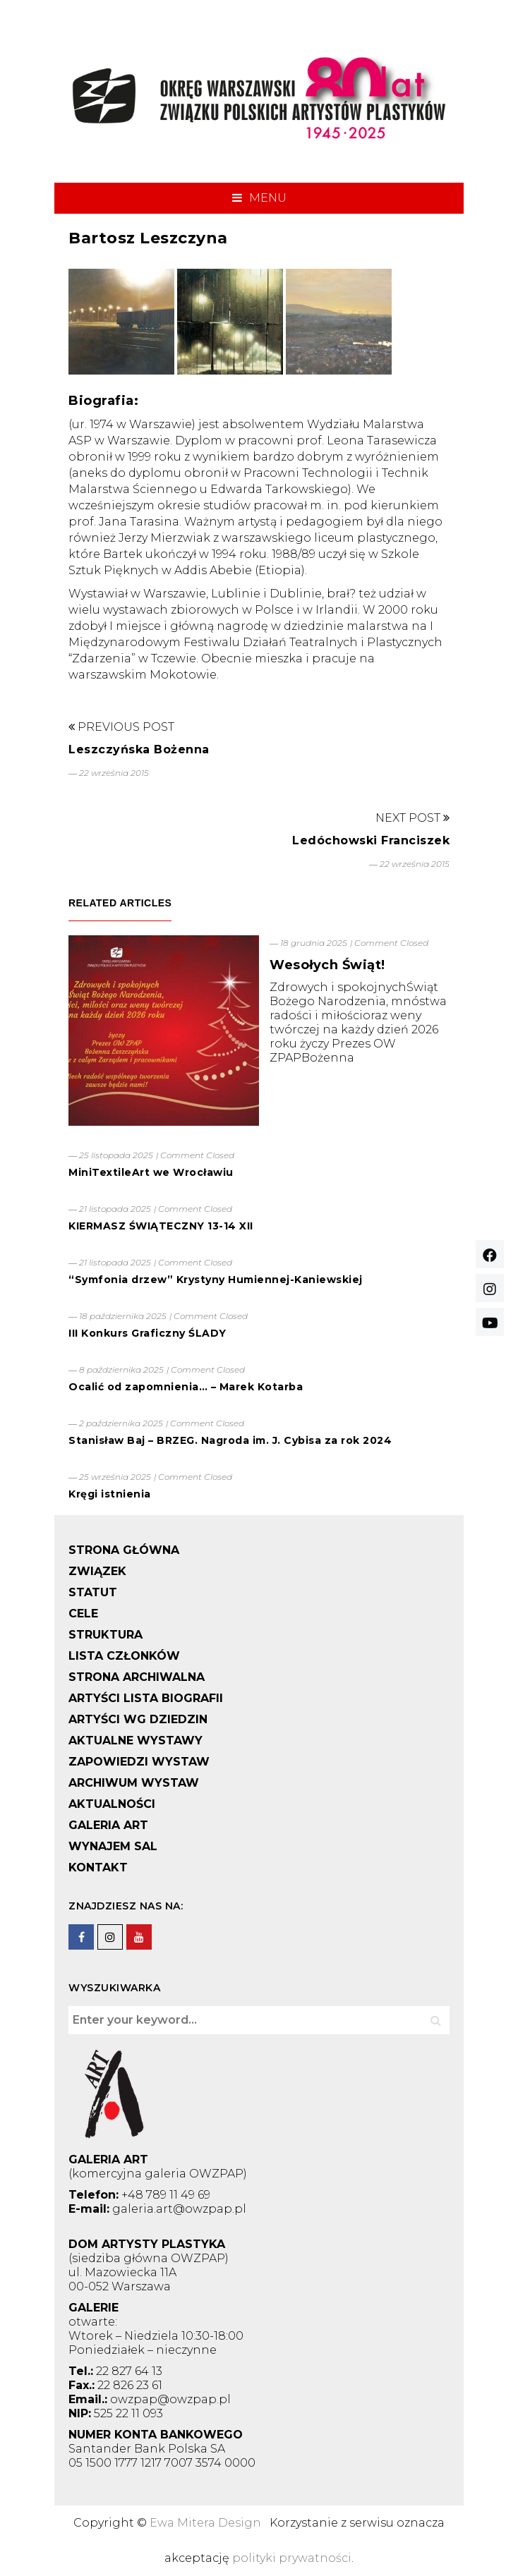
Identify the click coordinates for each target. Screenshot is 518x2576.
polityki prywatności (291, 2558)
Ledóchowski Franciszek (371, 840)
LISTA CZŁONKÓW (124, 1656)
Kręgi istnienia (109, 1494)
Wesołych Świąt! (327, 965)
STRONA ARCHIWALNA (136, 1677)
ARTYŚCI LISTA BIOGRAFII (145, 1698)
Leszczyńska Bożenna (139, 749)
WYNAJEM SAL (112, 1846)
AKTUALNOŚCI (111, 1804)
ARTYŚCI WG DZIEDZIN (137, 1719)
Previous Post (121, 727)
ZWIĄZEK (97, 1571)
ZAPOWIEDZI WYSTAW (139, 1761)
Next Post (412, 818)
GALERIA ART (108, 1825)
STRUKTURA (105, 1634)
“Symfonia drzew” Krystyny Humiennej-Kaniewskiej (215, 1279)
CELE (83, 1613)
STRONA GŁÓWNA (123, 1550)
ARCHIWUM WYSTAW (133, 1783)
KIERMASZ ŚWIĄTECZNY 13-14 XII (160, 1226)
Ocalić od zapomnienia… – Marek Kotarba (185, 1386)
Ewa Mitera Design (205, 2522)
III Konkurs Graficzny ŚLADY (147, 1333)
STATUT (92, 1592)
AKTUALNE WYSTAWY (135, 1740)
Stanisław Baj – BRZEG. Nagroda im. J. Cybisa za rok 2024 (230, 1440)
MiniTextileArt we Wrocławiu (151, 1172)
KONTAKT (98, 1867)
